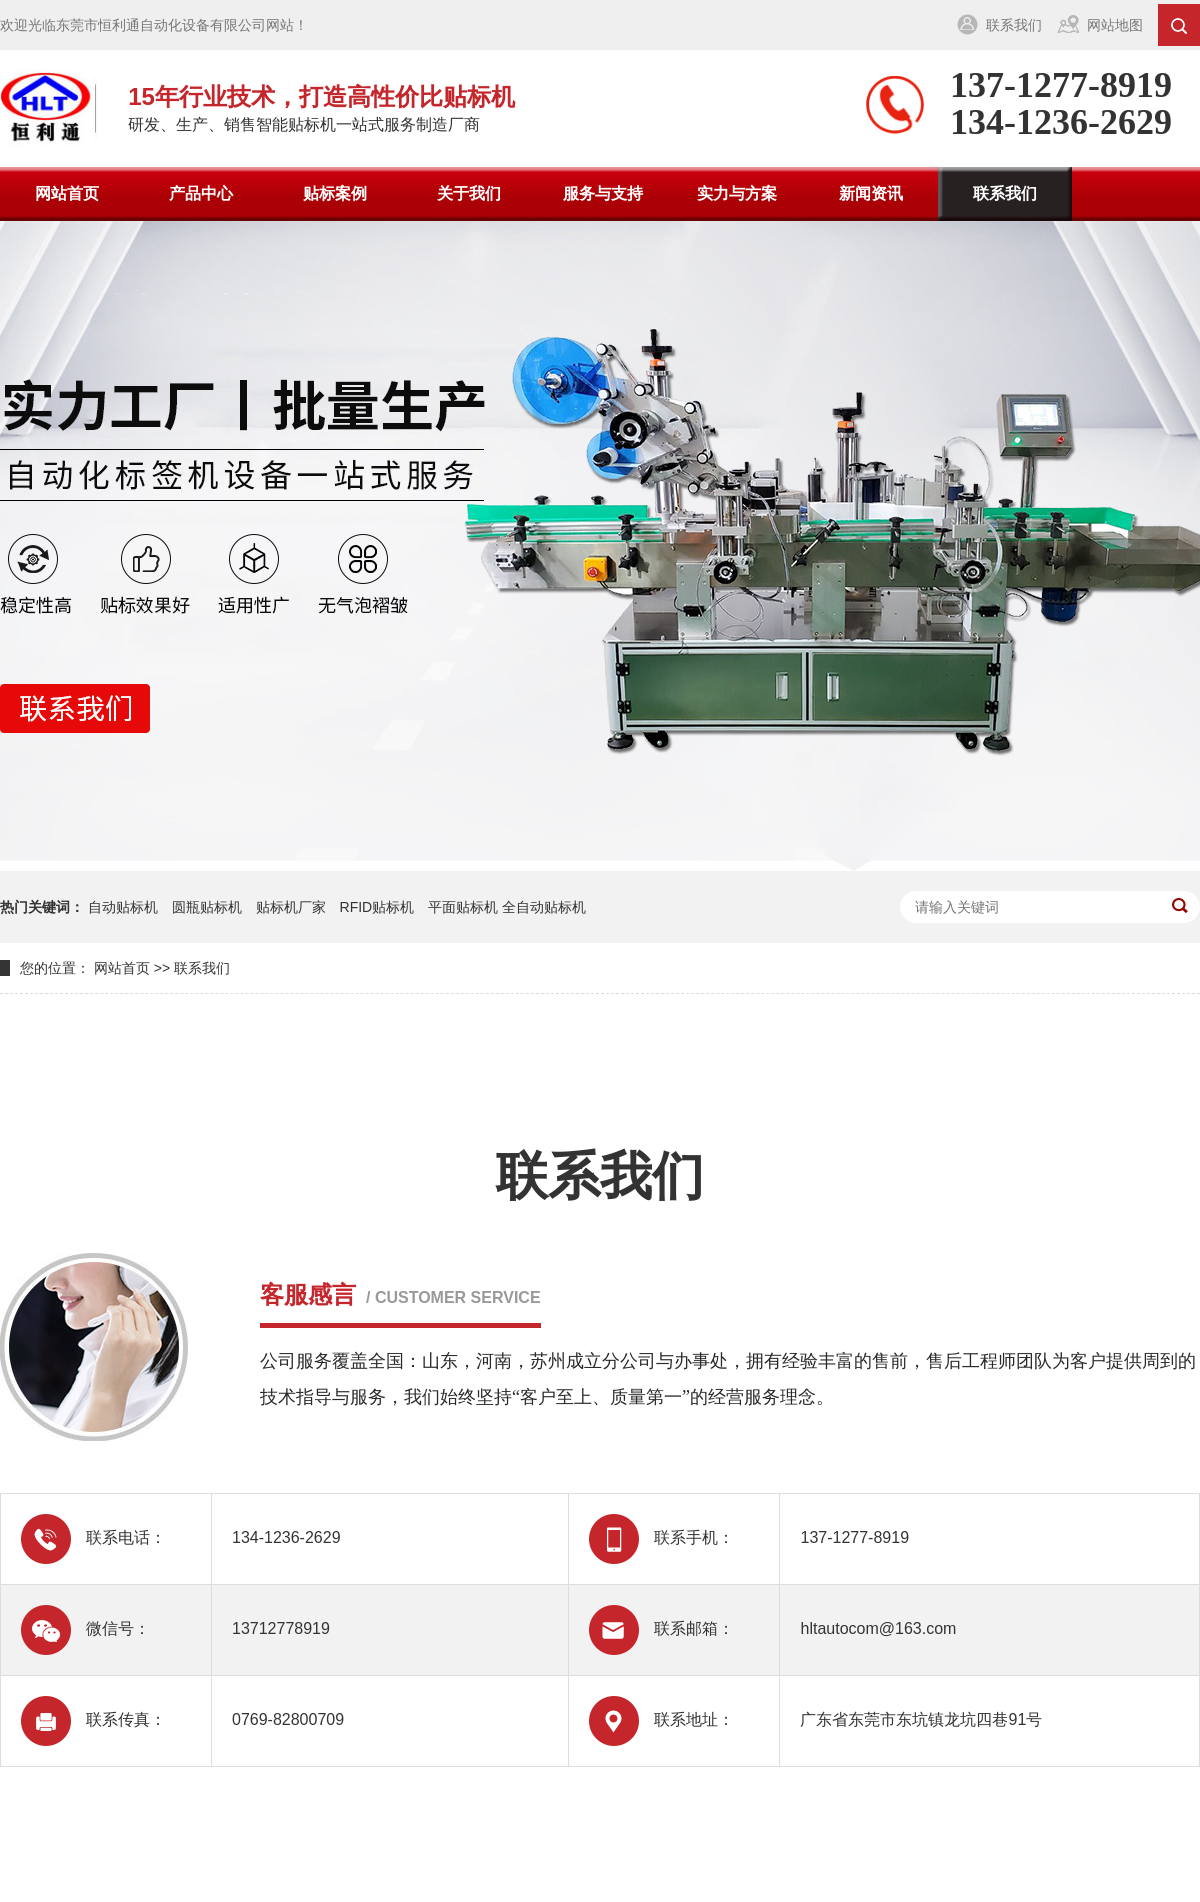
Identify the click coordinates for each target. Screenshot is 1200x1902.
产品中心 (201, 193)
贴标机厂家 (291, 907)
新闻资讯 (871, 193)
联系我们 (1014, 25)
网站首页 (67, 193)
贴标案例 (335, 193)
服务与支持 (603, 193)
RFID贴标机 (377, 907)
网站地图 (1115, 25)
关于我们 (469, 193)
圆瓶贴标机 (207, 907)
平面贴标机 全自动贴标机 (507, 907)
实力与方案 (737, 193)
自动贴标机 (123, 907)
